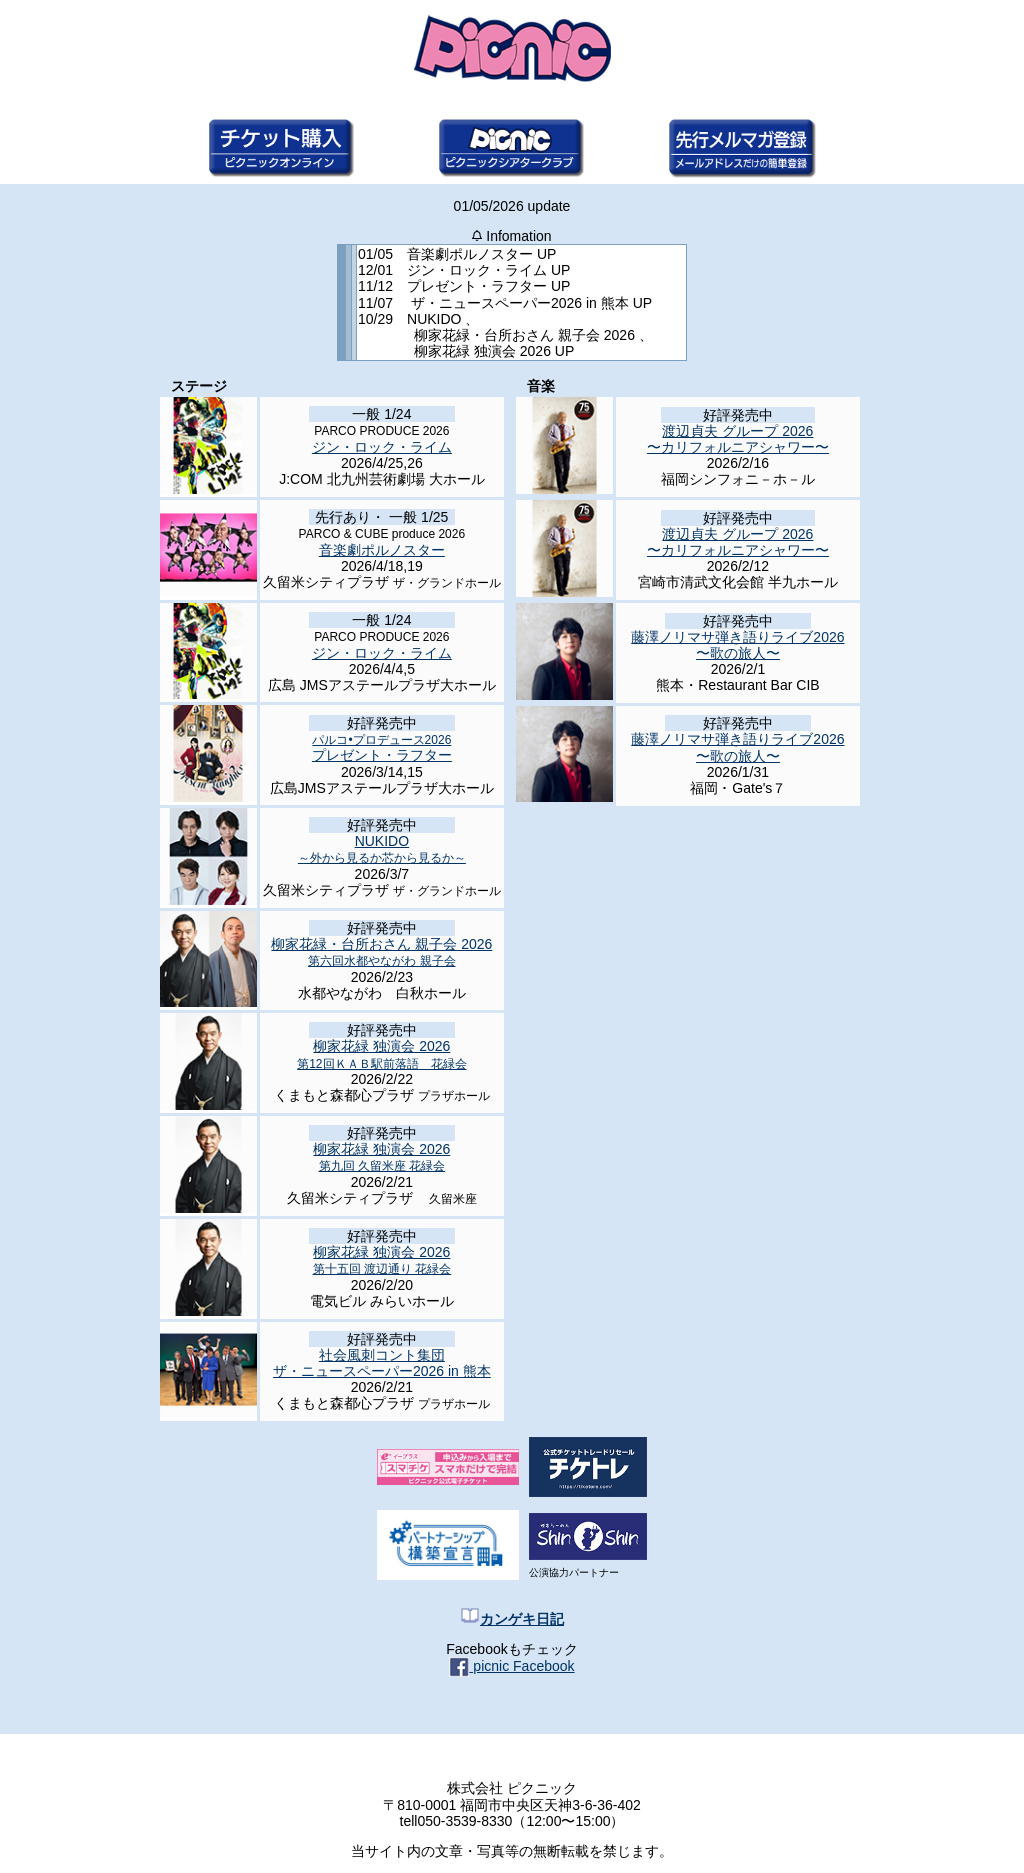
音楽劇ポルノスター (382, 550)
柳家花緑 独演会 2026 (381, 1054)
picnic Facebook (511, 1666)
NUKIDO (382, 849)
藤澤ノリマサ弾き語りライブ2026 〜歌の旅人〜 (737, 645)
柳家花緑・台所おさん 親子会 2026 (381, 952)
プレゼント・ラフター (382, 748)
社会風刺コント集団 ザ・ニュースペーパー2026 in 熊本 (382, 1363)
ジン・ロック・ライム (382, 447)
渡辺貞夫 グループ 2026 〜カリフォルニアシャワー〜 (738, 439)
